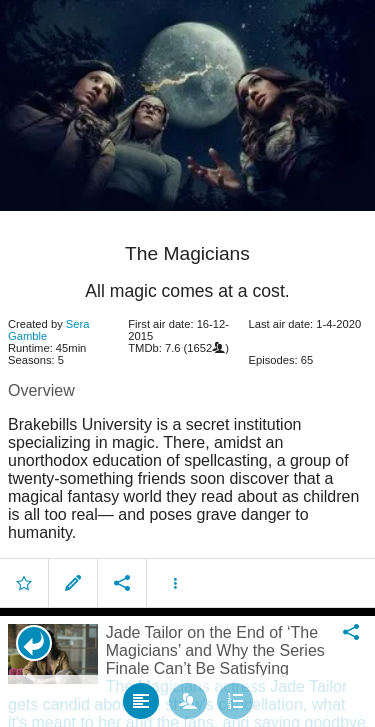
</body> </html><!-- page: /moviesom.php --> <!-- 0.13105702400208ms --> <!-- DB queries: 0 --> (187, 363)
